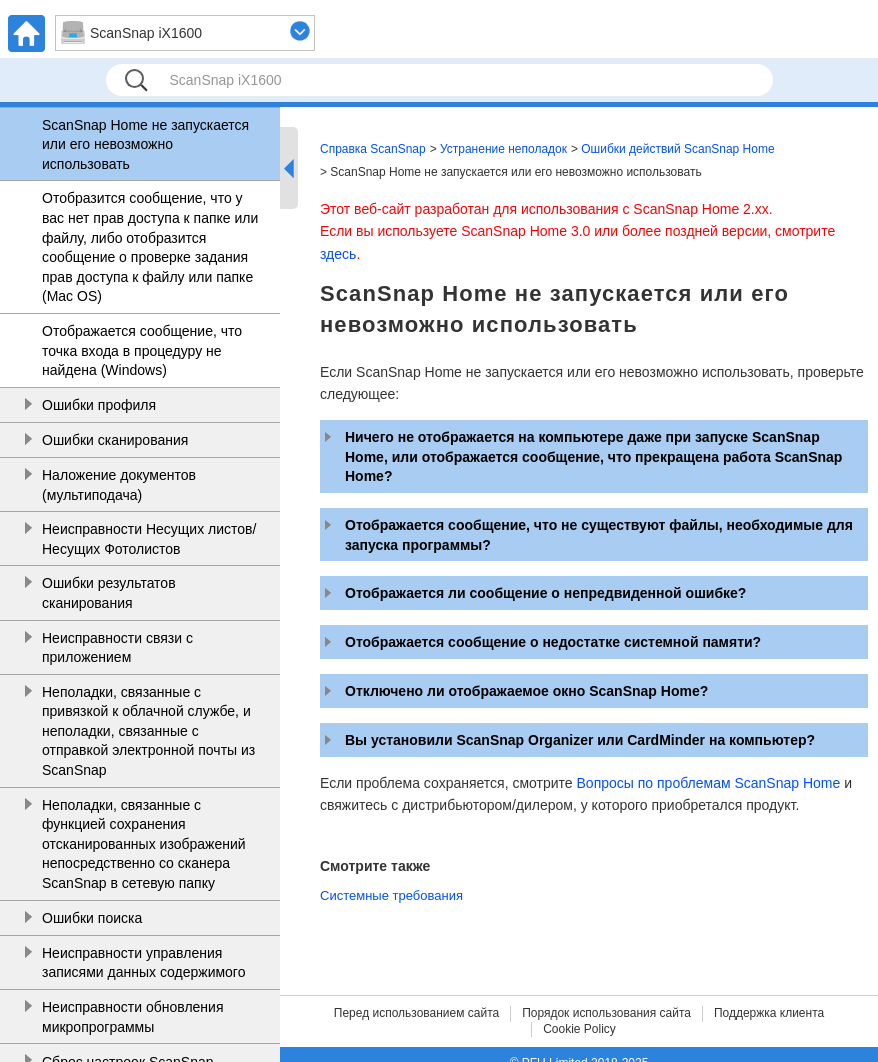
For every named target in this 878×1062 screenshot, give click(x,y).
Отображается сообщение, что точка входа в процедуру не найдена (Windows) (142, 350)
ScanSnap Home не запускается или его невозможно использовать (145, 144)
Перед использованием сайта (416, 1013)
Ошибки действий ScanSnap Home (677, 149)
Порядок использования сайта (606, 1013)
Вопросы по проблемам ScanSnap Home (709, 783)
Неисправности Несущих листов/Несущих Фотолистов (149, 539)
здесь (338, 254)
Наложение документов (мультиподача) (119, 485)
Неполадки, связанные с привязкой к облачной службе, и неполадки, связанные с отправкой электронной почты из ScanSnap (148, 731)
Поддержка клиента (769, 1013)
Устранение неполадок (503, 149)
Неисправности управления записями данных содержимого (143, 963)
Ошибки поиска (92, 918)
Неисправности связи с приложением (117, 648)
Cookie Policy (579, 1029)
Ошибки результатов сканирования (109, 593)
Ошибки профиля (99, 405)
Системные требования (391, 895)
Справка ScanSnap (373, 149)
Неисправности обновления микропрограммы (132, 1017)
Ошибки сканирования (115, 440)
